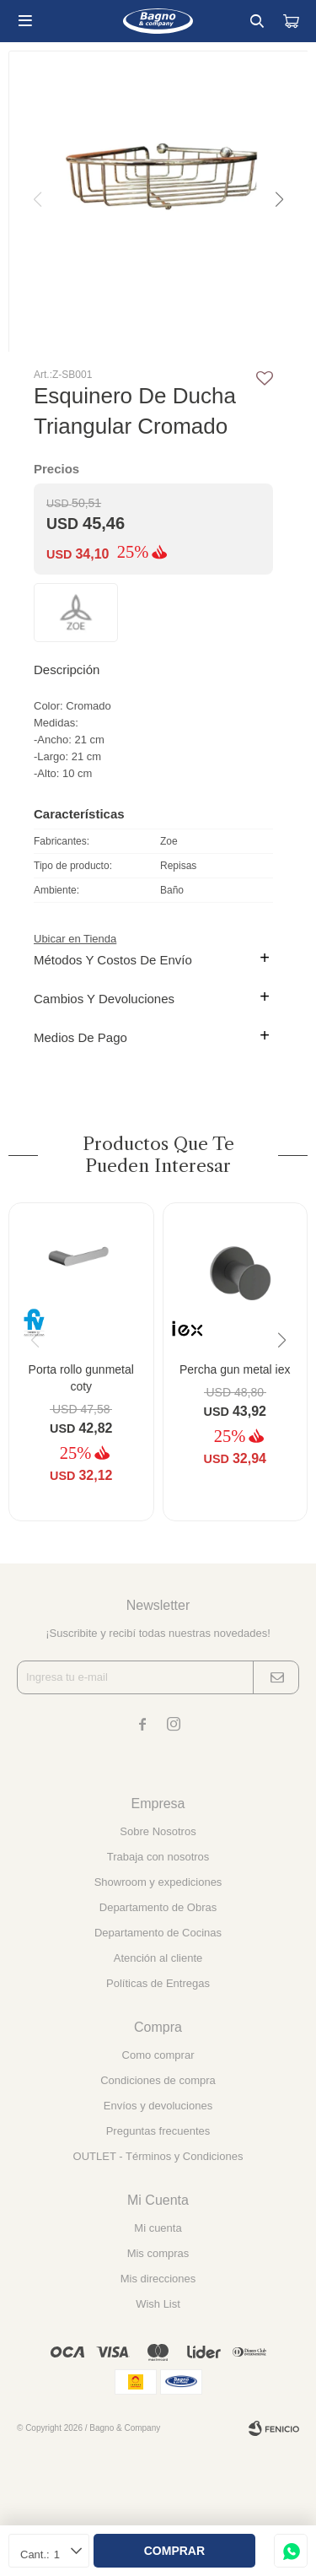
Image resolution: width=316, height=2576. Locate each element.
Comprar (174, 2550)
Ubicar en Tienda (75, 938)
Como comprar (158, 2055)
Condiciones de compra (158, 2080)
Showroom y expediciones (158, 1882)
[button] (278, 200)
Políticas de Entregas (158, 1983)
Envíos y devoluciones (158, 2105)
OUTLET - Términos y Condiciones (158, 2156)
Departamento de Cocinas (158, 1932)
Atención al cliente (158, 1958)
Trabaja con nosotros (158, 1856)
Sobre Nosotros (157, 1831)
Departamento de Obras (158, 1907)
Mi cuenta (157, 2228)
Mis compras (158, 2253)
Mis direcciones (158, 2278)
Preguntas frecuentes (158, 2131)
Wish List (158, 2304)
